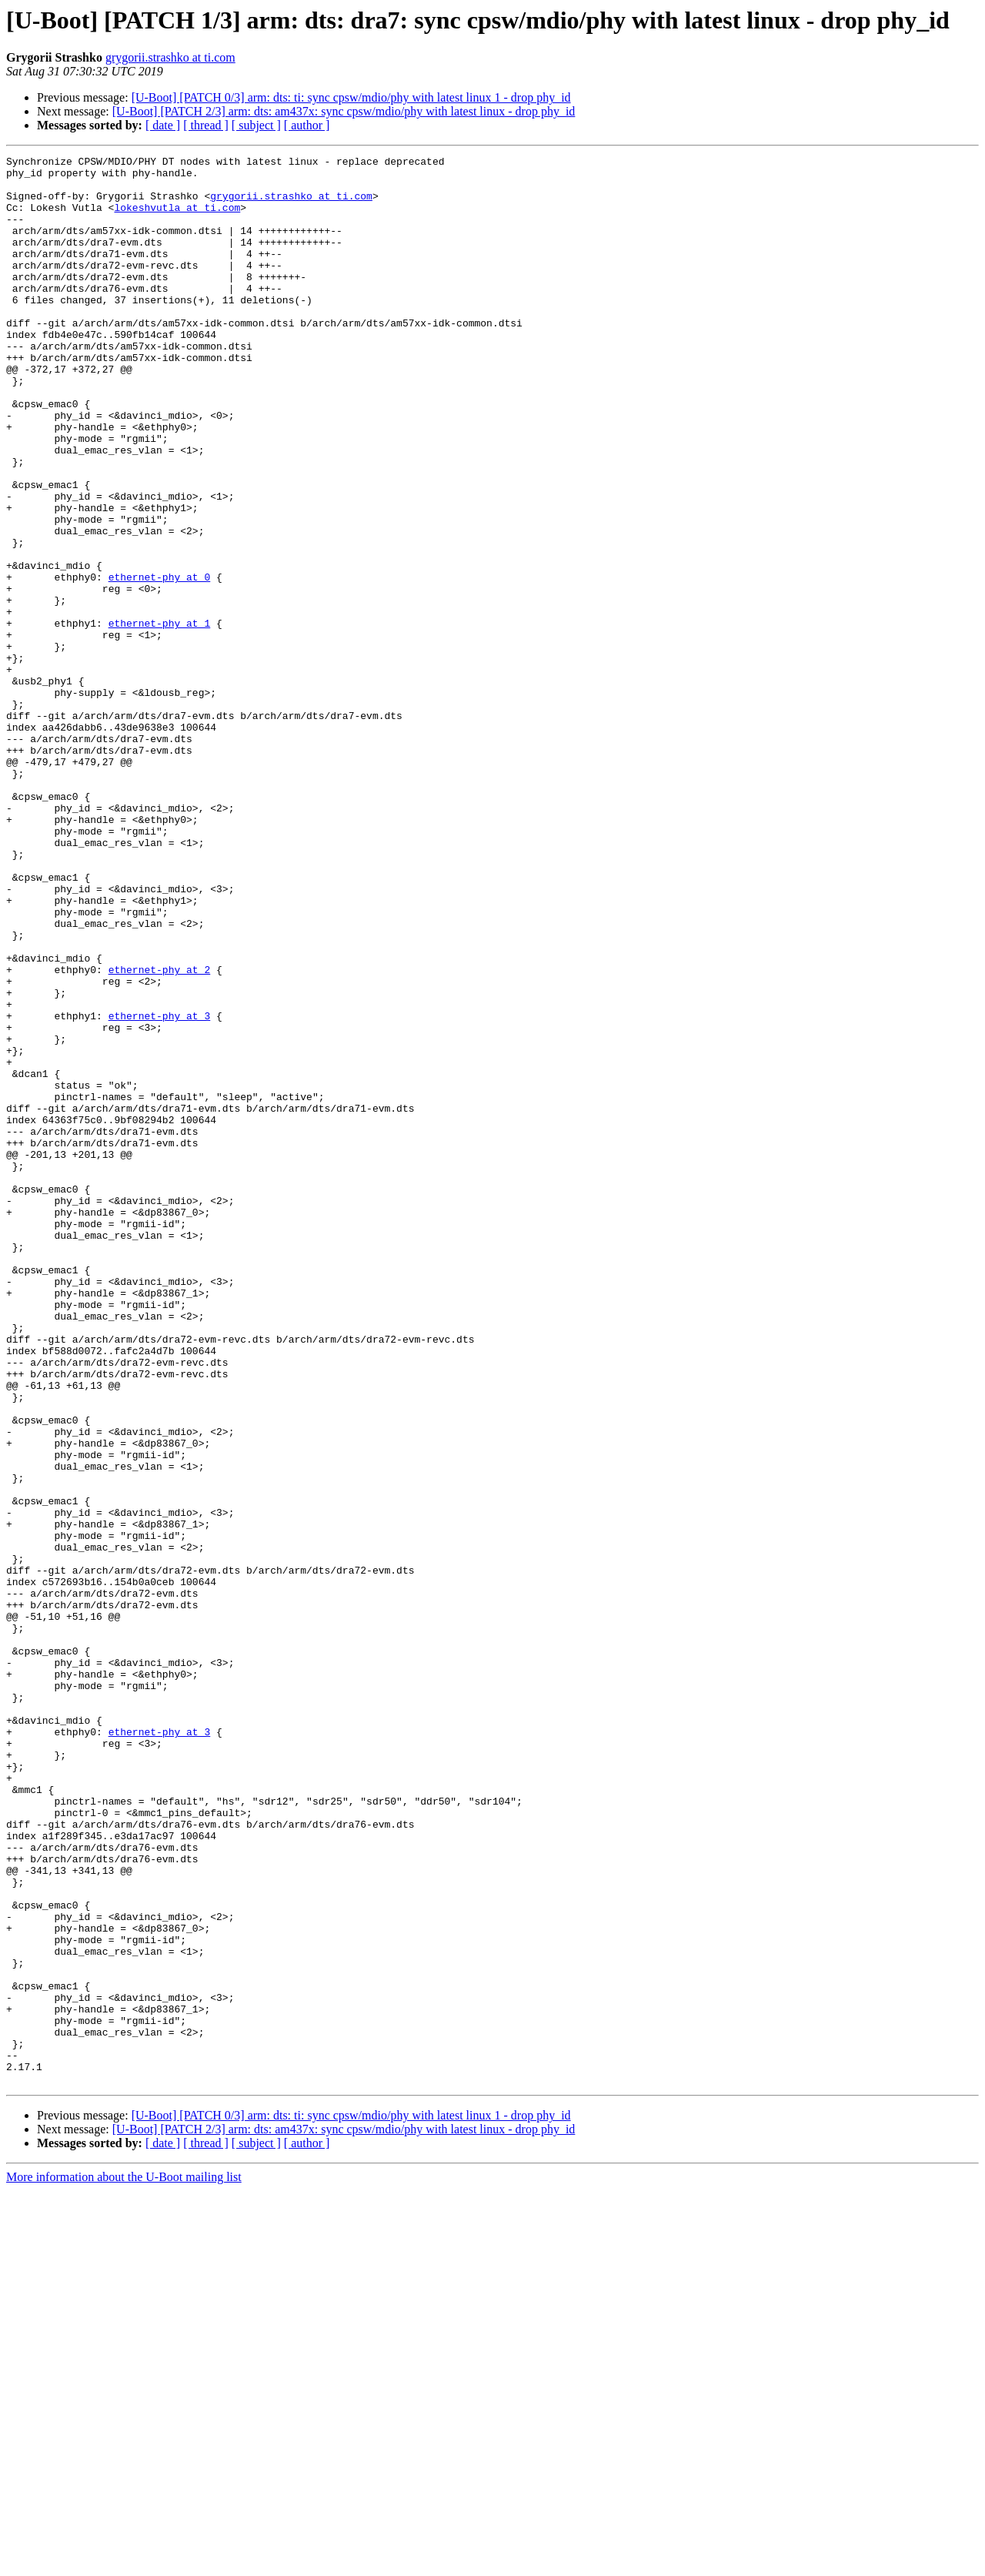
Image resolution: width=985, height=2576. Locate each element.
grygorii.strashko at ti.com (170, 57)
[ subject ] (256, 125)
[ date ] (162, 125)
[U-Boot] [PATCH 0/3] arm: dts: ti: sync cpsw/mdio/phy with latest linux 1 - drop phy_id (351, 97)
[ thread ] (206, 125)
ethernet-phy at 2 (160, 1133)
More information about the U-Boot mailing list (124, 2562)
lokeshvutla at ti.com (177, 219)
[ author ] (307, 125)
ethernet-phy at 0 (160, 662)
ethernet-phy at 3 (160, 1189)
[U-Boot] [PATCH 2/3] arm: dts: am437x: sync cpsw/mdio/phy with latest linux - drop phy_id (344, 111)
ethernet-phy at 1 (160, 717)
